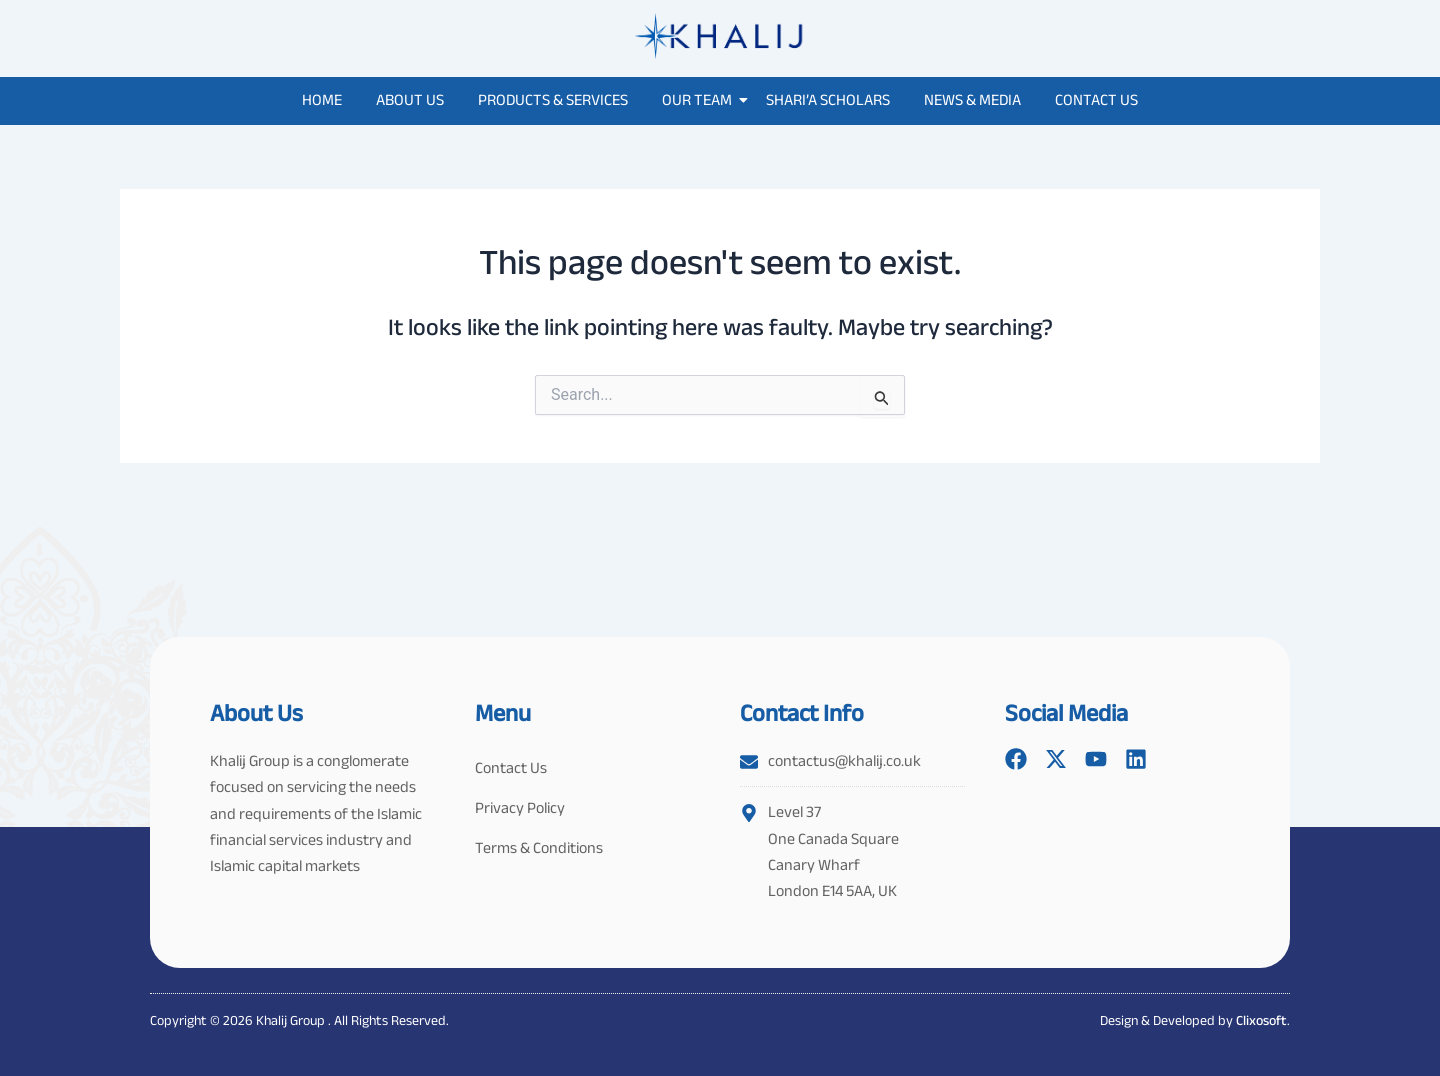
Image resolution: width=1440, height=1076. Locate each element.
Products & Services (553, 99)
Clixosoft (1261, 1020)
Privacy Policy (520, 807)
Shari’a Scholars (828, 99)
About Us (410, 99)
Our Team (700, 99)
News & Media (972, 99)
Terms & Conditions (539, 847)
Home (322, 99)
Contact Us (1096, 99)
